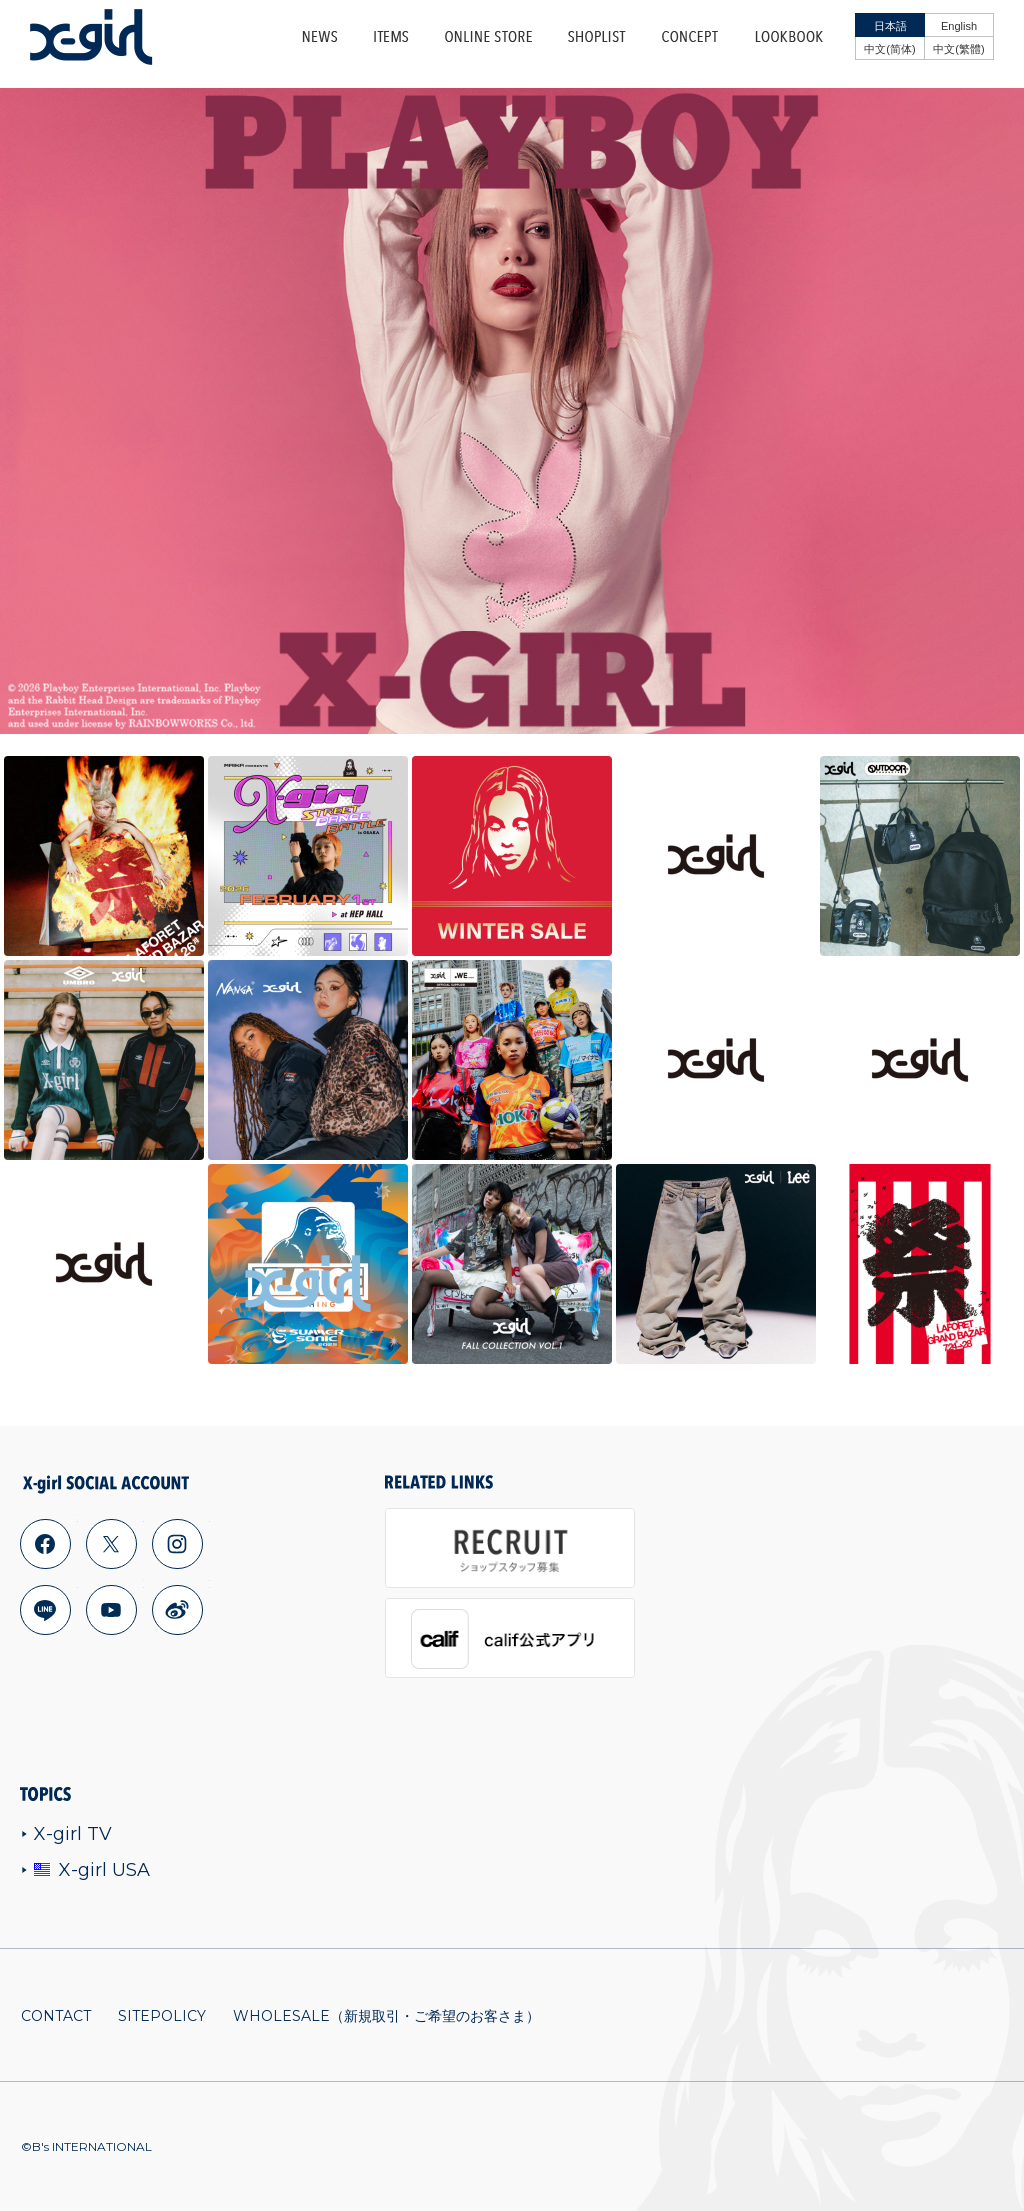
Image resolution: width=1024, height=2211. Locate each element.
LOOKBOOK (789, 36)
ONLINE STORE (488, 36)
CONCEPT (690, 36)
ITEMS (391, 36)
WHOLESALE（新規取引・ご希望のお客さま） (386, 2016)
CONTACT (56, 2016)
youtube (111, 1610)
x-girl (91, 37)
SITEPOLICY (162, 2016)
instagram (177, 1544)
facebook (45, 1544)
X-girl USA (86, 1870)
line (45, 1610)
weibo (177, 1610)
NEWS (320, 36)
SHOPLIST (596, 36)
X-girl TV (67, 1834)
